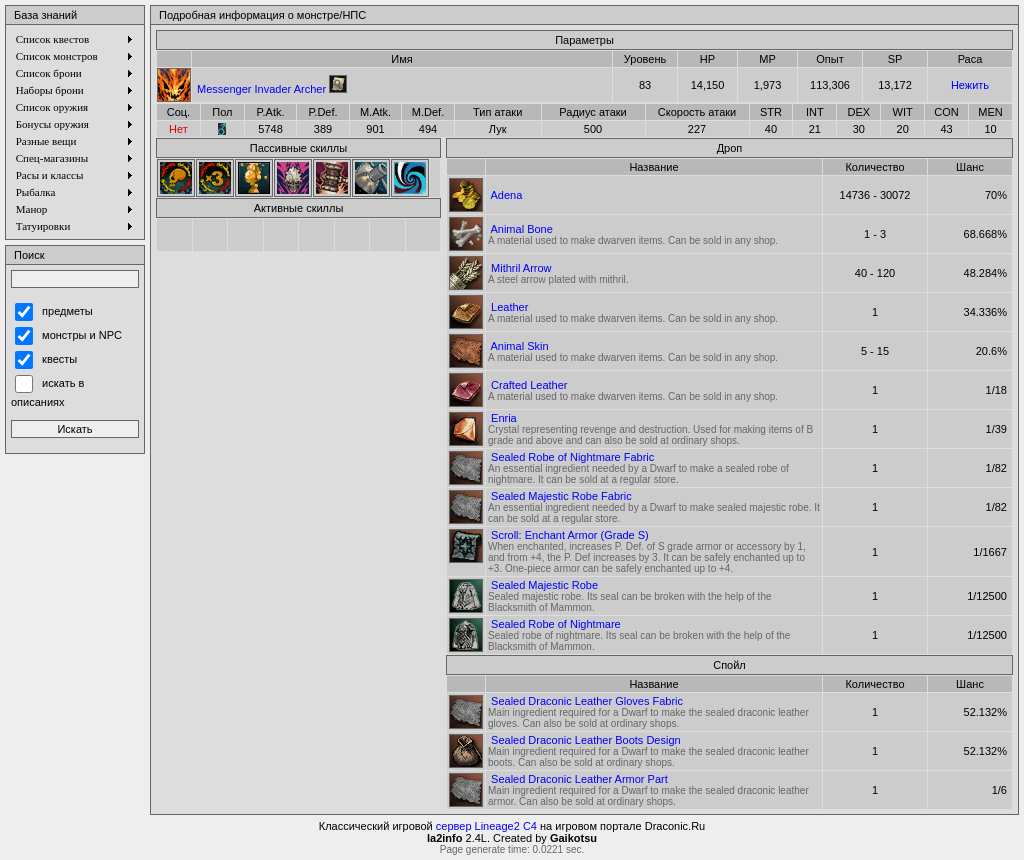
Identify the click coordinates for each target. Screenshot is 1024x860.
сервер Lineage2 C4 (486, 826)
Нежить (970, 85)
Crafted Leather (529, 385)
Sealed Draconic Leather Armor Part (579, 779)
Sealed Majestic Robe (544, 585)
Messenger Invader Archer (261, 89)
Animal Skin (519, 346)
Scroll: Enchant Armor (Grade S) (570, 535)
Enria (504, 418)
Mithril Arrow (521, 268)
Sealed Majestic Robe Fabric (561, 496)
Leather (509, 307)
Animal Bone (521, 229)
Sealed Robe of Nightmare (556, 624)
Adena (506, 195)
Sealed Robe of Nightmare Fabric (572, 457)
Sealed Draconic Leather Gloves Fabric (587, 701)
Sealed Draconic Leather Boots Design (586, 740)
